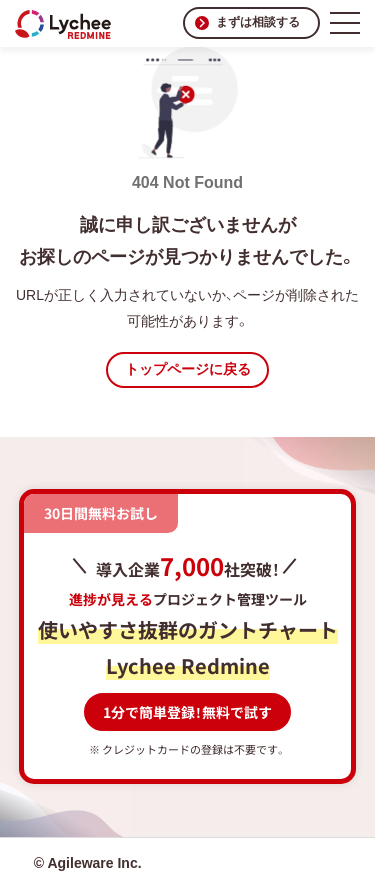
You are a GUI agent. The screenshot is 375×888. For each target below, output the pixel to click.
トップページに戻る (188, 369)
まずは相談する (258, 22)
